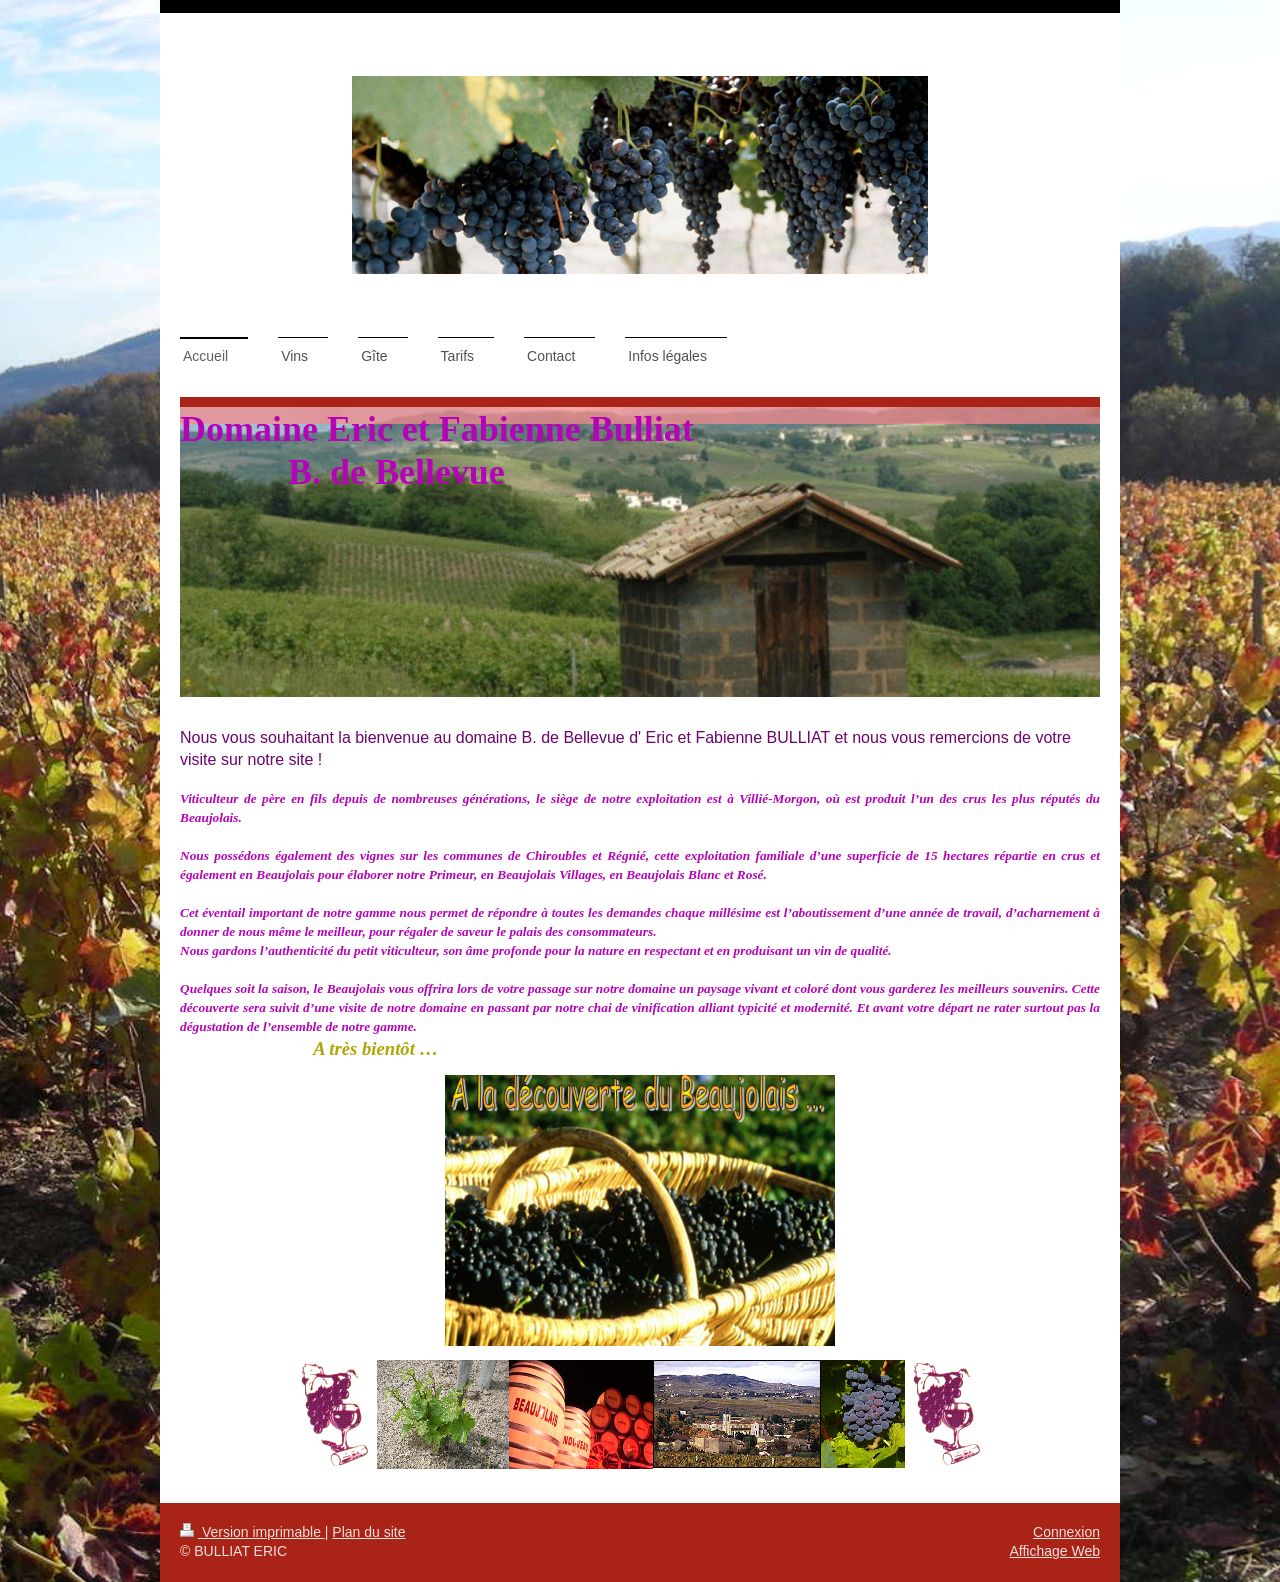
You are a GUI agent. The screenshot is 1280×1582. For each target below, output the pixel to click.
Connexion (1066, 1532)
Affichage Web (1054, 1551)
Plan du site (368, 1532)
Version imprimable (252, 1532)
